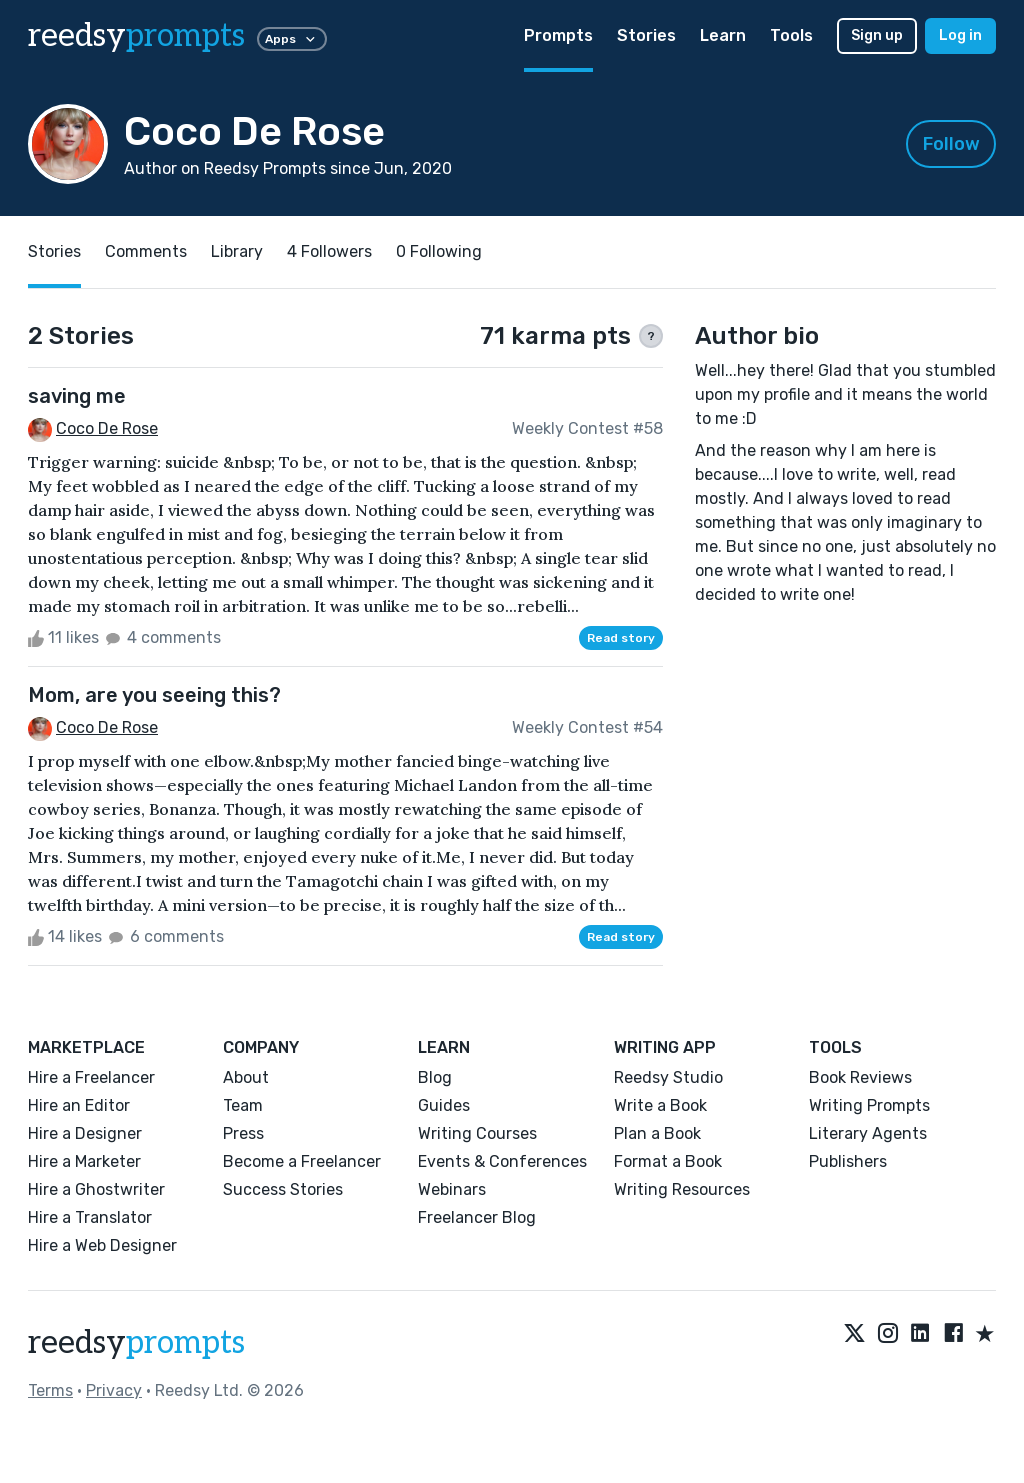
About (246, 1077)
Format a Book (668, 1161)
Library (237, 251)
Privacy (114, 1390)
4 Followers (329, 251)
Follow (951, 144)
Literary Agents (868, 1133)
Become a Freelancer (302, 1161)
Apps (292, 39)
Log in (960, 35)
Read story (621, 638)
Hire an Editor (79, 1105)
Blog (435, 1077)
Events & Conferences (502, 1161)
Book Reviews (860, 1077)
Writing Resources (682, 1189)
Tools (791, 35)
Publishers (848, 1161)
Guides (444, 1105)
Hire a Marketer (84, 1161)
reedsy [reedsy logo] (136, 36)
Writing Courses (477, 1133)
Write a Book (660, 1105)
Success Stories (283, 1189)
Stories (646, 35)
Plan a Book (657, 1133)
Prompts (558, 35)
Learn (723, 35)
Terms (50, 1390)
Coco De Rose (107, 428)
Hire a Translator (90, 1217)
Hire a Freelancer (91, 1077)
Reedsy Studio (668, 1077)
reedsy (136, 1343)
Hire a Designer (85, 1133)
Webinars (452, 1189)
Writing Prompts (869, 1105)
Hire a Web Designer (102, 1245)
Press (243, 1133)
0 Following (439, 251)
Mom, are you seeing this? (154, 695)
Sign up (877, 35)
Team (243, 1105)
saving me (77, 396)
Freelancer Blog (477, 1217)
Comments (146, 251)
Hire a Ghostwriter (96, 1189)
